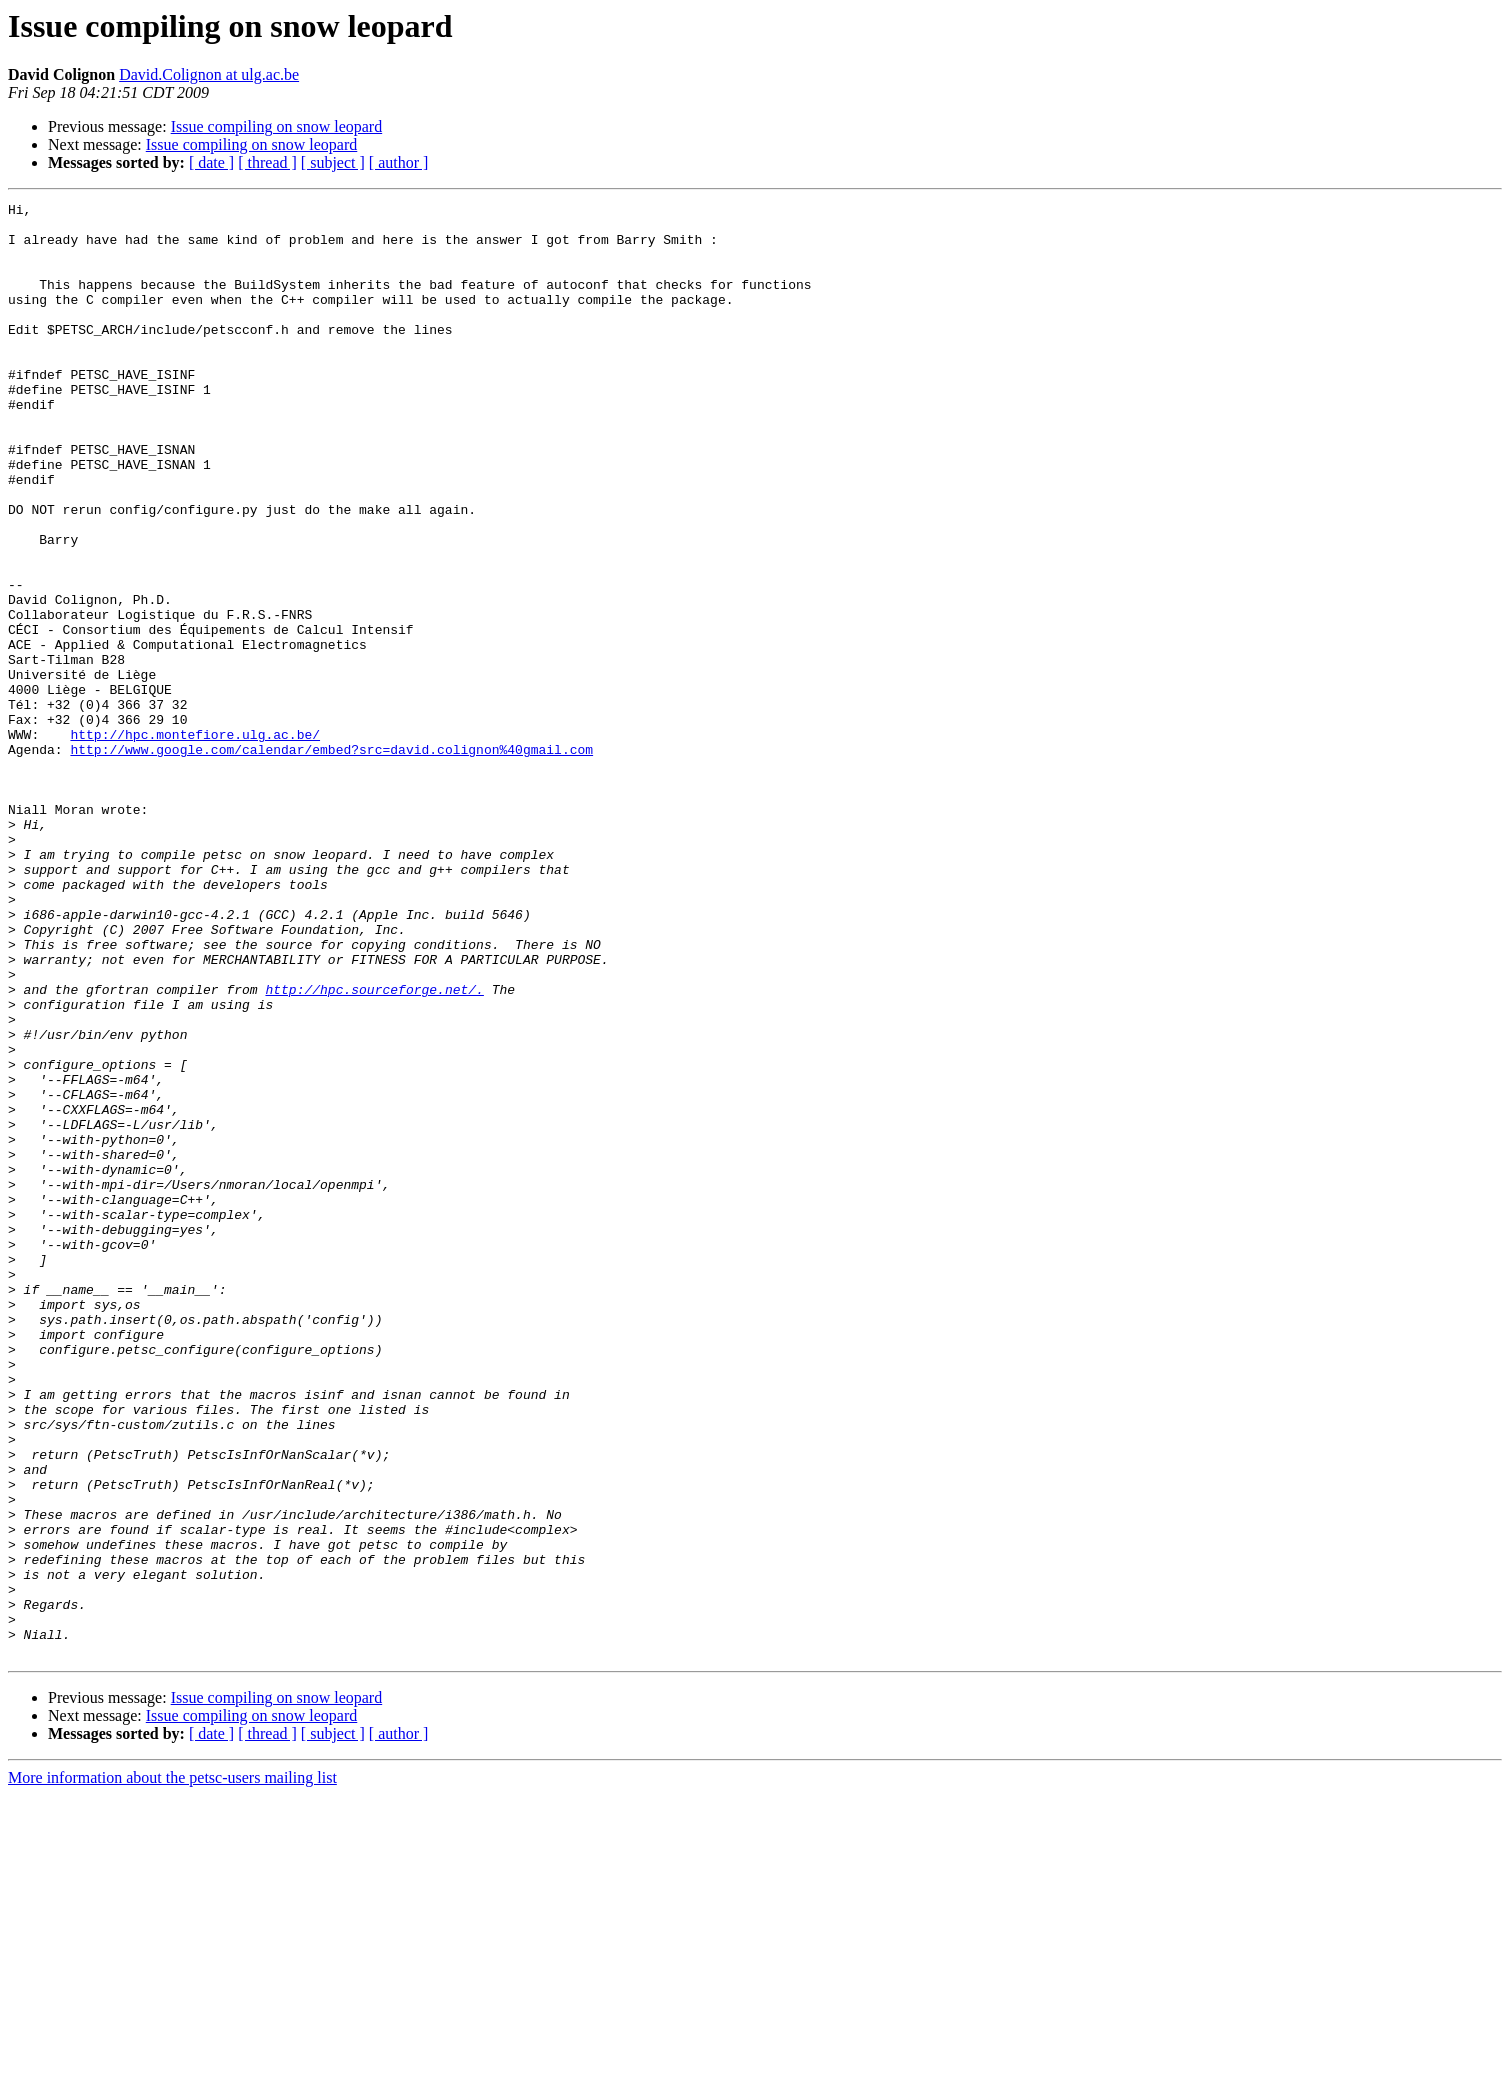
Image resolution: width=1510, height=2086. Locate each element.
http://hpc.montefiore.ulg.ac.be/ (195, 842)
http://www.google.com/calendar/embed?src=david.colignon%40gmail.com (331, 860)
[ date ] (211, 162)
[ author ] (399, 162)
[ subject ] (333, 162)
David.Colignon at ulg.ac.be (209, 74)
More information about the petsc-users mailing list (172, 2068)
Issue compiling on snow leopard (277, 126)
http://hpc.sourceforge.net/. (374, 1148)
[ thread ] (267, 162)
